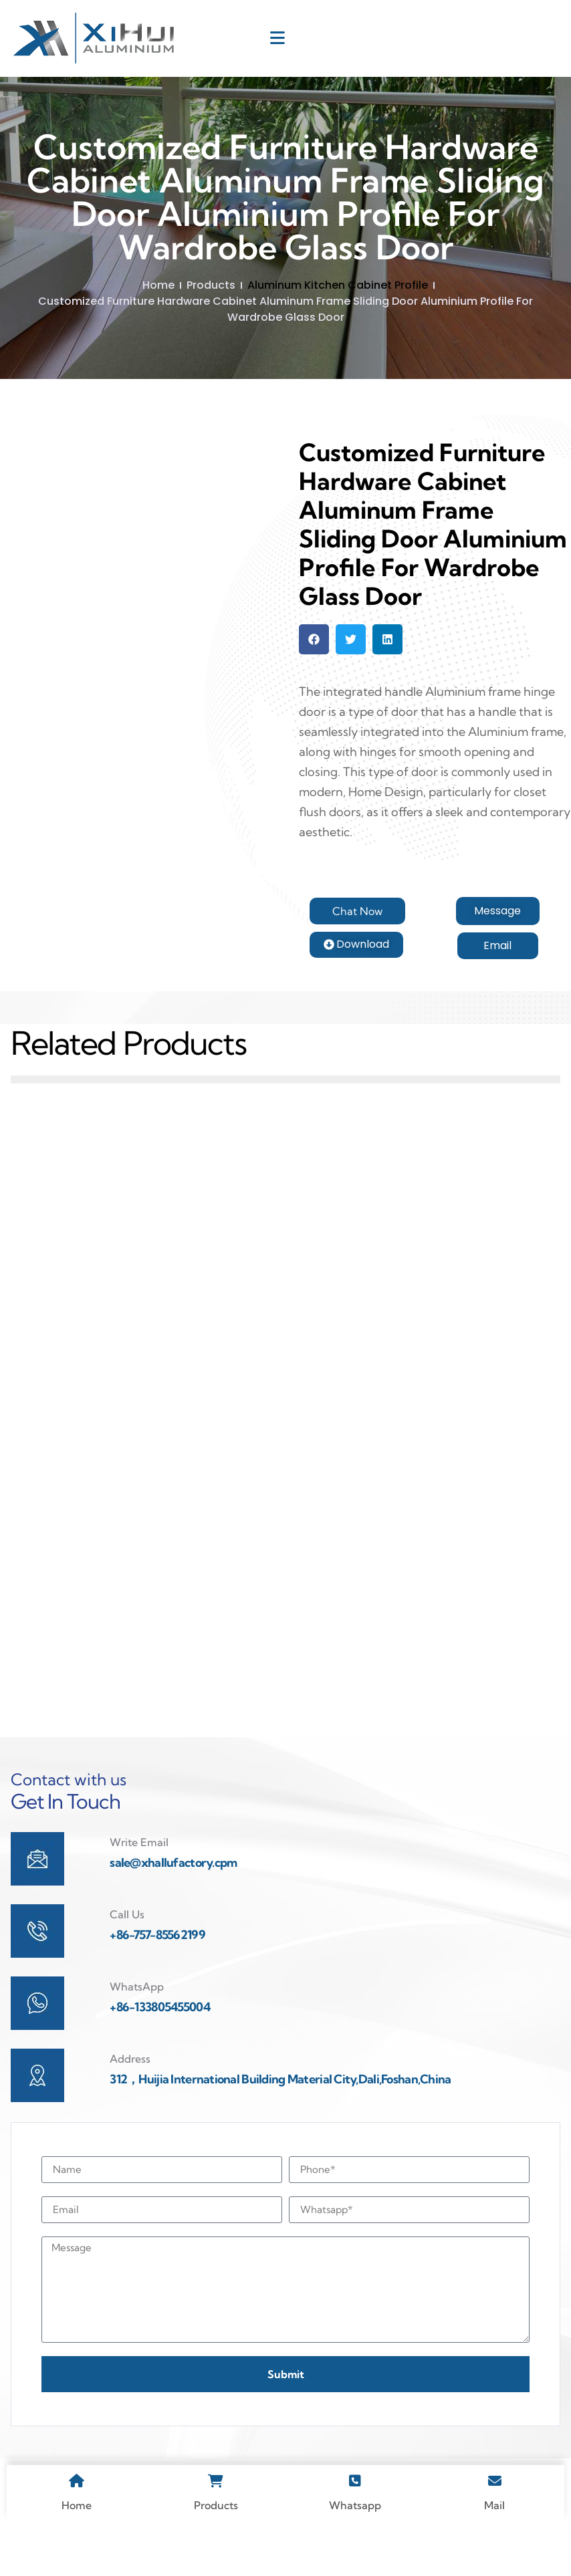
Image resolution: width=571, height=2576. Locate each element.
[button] (314, 639)
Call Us (127, 1960)
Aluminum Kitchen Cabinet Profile (337, 285)
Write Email (139, 1888)
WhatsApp (137, 2032)
